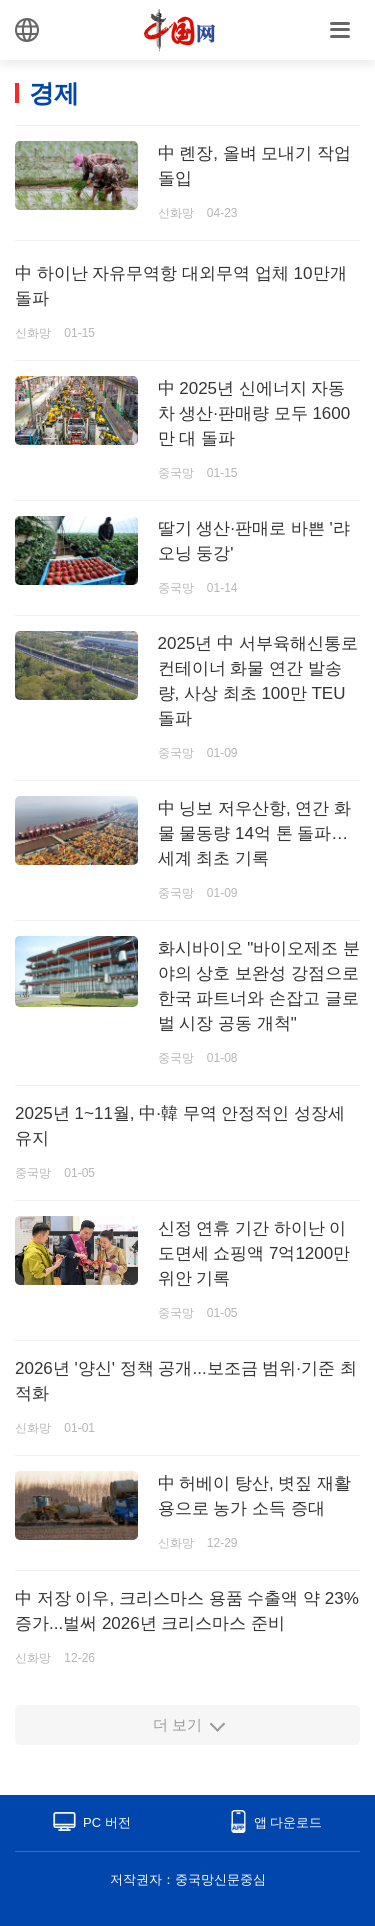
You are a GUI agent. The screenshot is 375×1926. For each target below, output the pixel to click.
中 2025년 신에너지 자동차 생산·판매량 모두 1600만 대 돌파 (254, 413)
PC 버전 (107, 1822)
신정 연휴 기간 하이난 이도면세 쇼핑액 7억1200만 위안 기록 (254, 1253)
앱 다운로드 (288, 1822)
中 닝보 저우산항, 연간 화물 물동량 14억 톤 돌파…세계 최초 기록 (255, 833)
